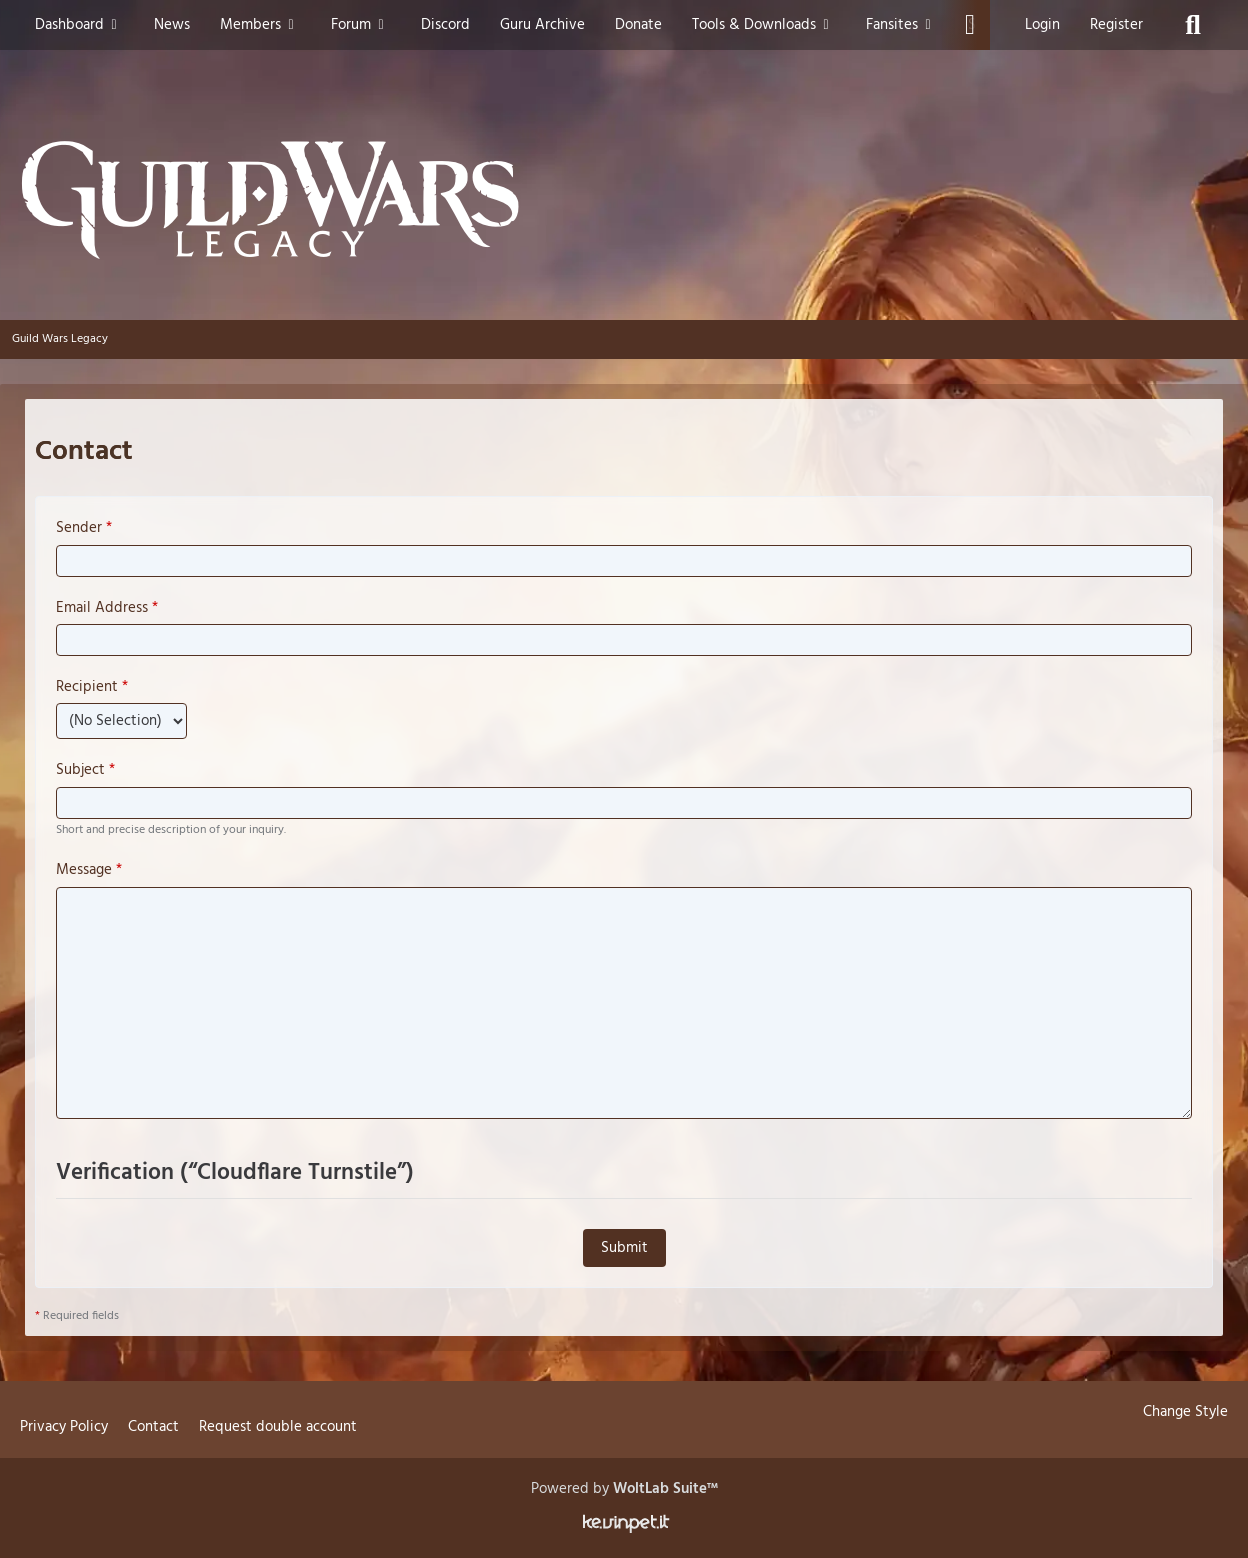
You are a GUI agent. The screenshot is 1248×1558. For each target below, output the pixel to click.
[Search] (1193, 25)
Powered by (624, 1489)
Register (1116, 25)
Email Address (102, 608)
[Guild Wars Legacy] (624, 200)
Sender (79, 528)
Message (84, 870)
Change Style (1185, 1412)
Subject (80, 770)
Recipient (87, 687)
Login (1042, 25)
